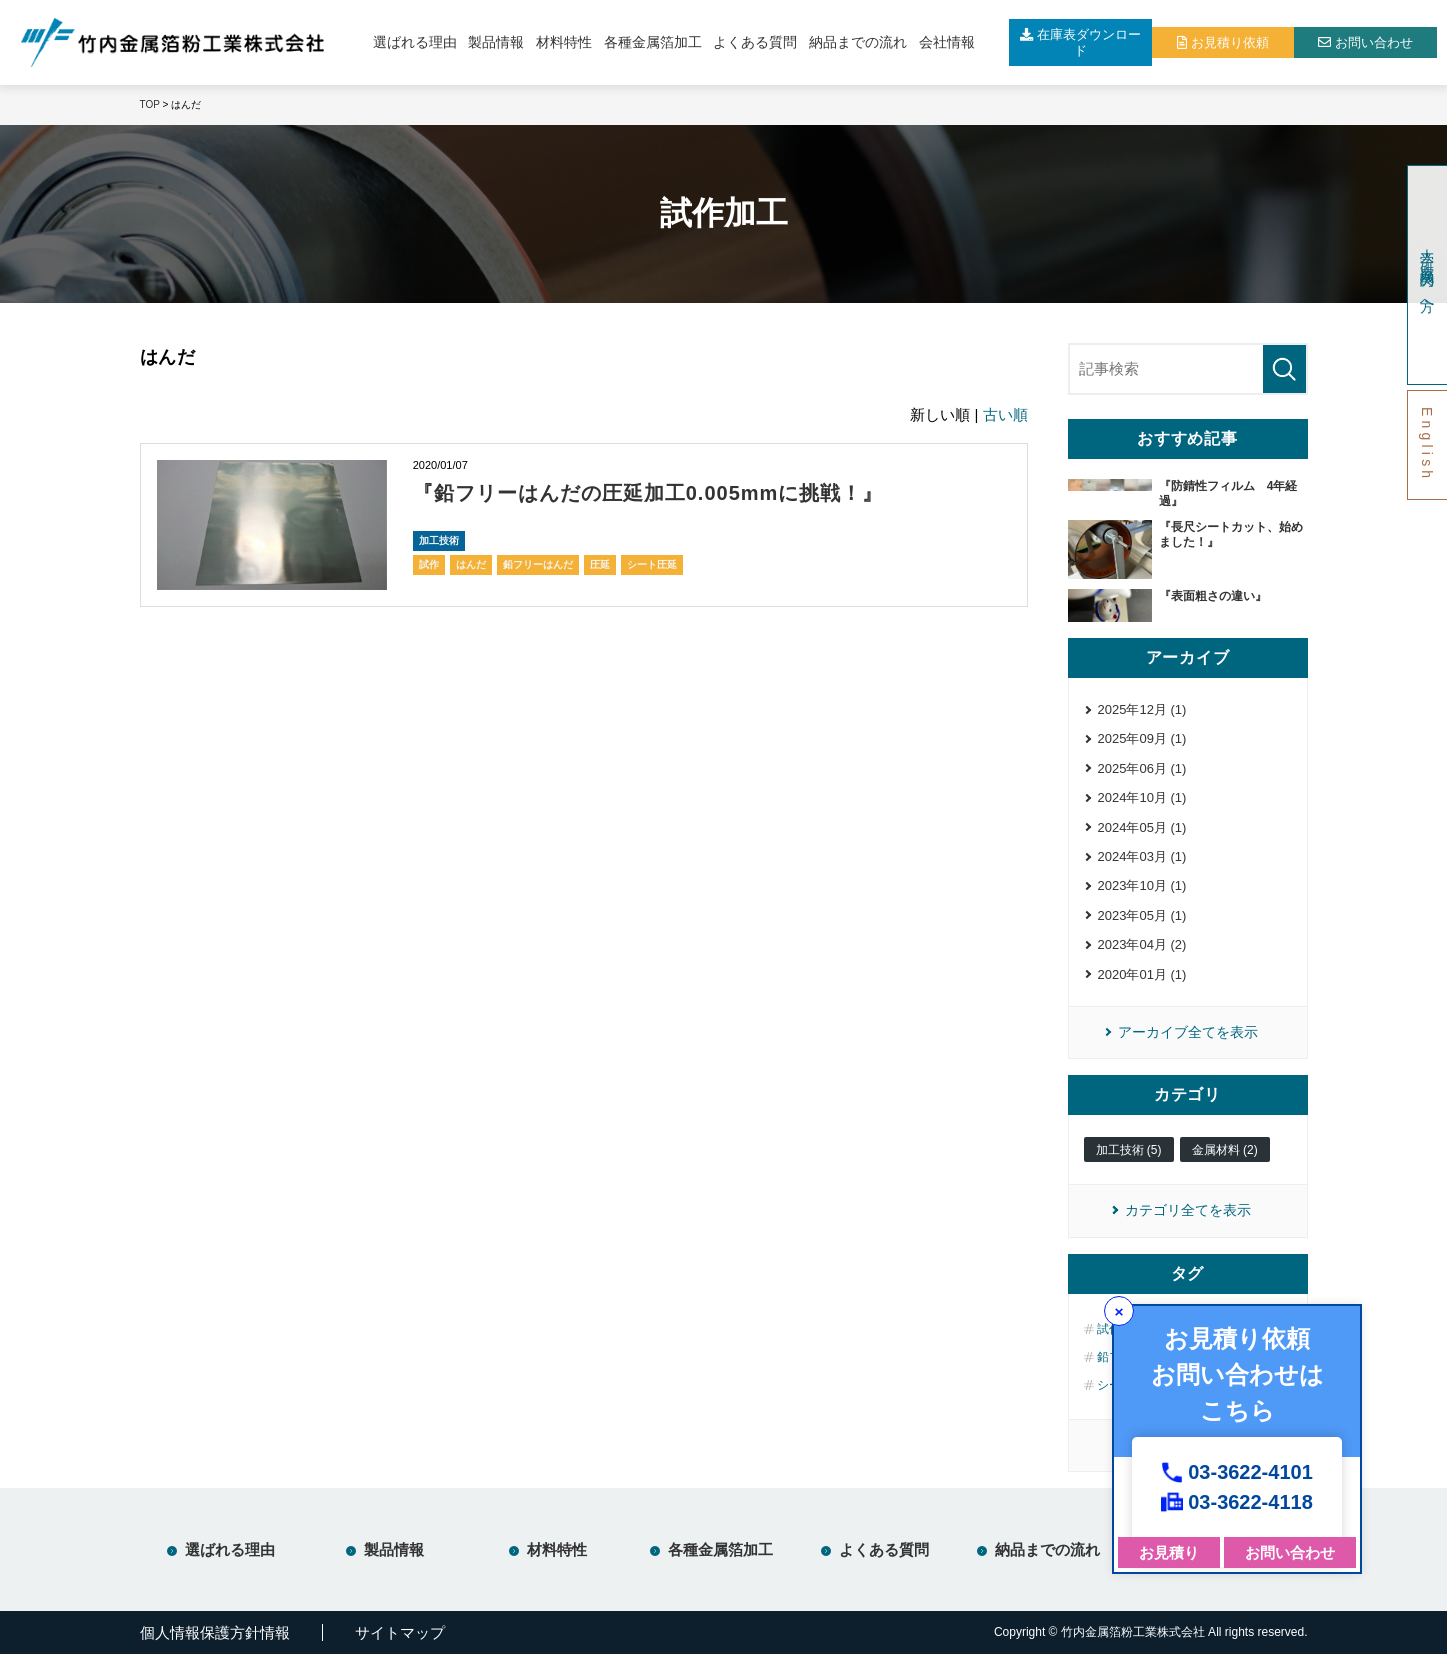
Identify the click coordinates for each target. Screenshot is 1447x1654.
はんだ (471, 564)
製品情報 (496, 42)
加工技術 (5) (1129, 1150)
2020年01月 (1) (1142, 974)
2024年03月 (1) (1142, 856)
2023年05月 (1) (1142, 915)
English (1427, 444)
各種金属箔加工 (653, 42)
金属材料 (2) (1225, 1150)
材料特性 (564, 42)
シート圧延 (652, 564)
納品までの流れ (858, 42)
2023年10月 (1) (1142, 885)
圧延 (600, 564)
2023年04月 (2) (1142, 944)
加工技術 (439, 540)
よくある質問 (755, 42)
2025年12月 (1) (1142, 709)
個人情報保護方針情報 (215, 1632)
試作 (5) (1118, 1329)
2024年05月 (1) (1142, 827)
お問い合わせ (1290, 1552)
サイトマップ (400, 1632)
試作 (429, 564)
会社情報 (947, 42)
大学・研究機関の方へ (1427, 275)
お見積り (1169, 1552)
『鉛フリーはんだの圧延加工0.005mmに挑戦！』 (648, 493)
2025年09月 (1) (1142, 738)
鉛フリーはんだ (538, 564)
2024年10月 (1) (1142, 797)
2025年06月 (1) (1142, 768)
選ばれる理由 (415, 42)
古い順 (1005, 414)
